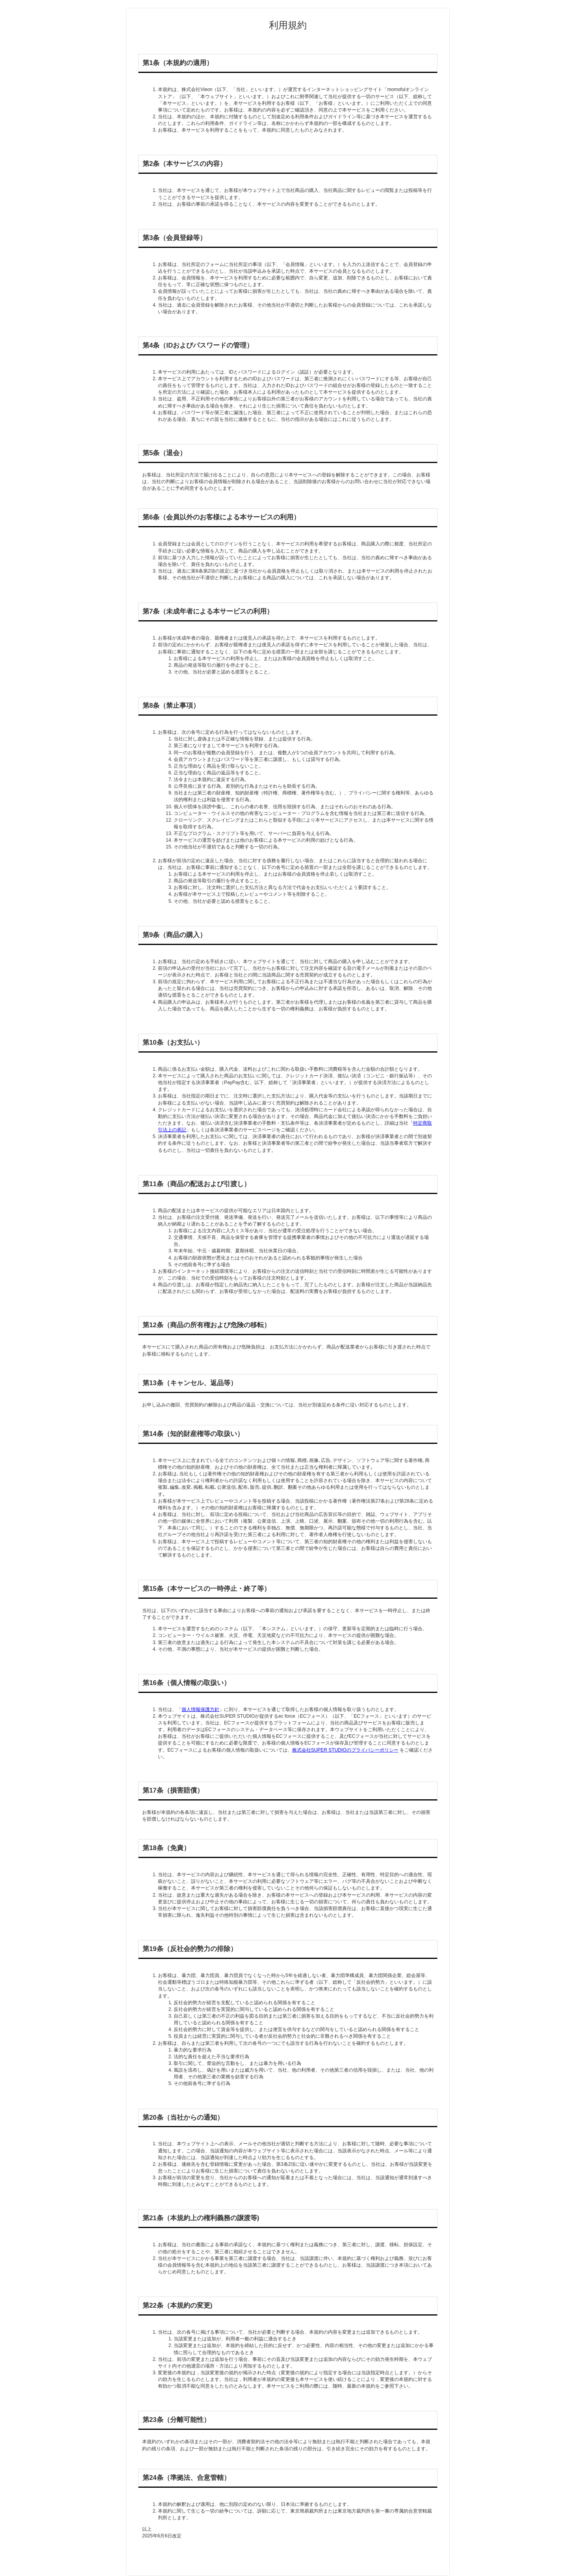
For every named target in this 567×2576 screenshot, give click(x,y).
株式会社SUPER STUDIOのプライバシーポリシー (345, 1750)
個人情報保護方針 (200, 1709)
